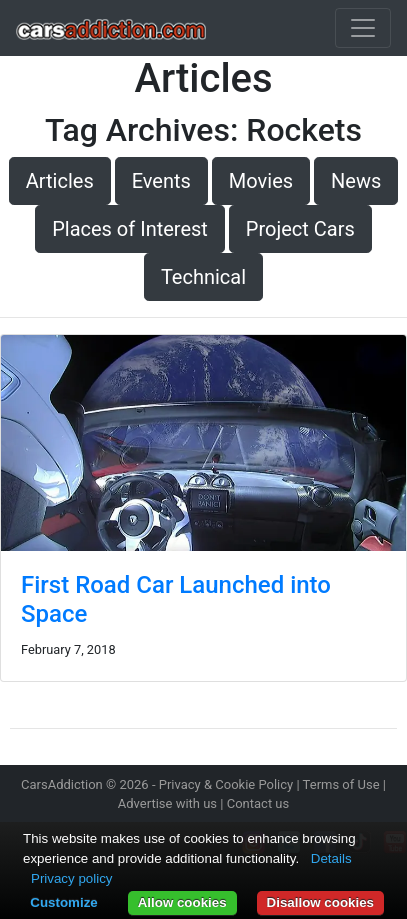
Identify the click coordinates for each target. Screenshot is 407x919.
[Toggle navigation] (363, 28)
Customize (63, 902)
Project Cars (300, 229)
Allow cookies (182, 902)
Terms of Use (341, 784)
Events (161, 181)
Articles (60, 181)
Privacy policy (71, 878)
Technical (203, 277)
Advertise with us (167, 803)
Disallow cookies (320, 902)
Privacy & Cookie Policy (226, 784)
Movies (261, 181)
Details (331, 858)
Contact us (258, 803)
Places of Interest (130, 229)
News (356, 181)
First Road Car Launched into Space (176, 599)
